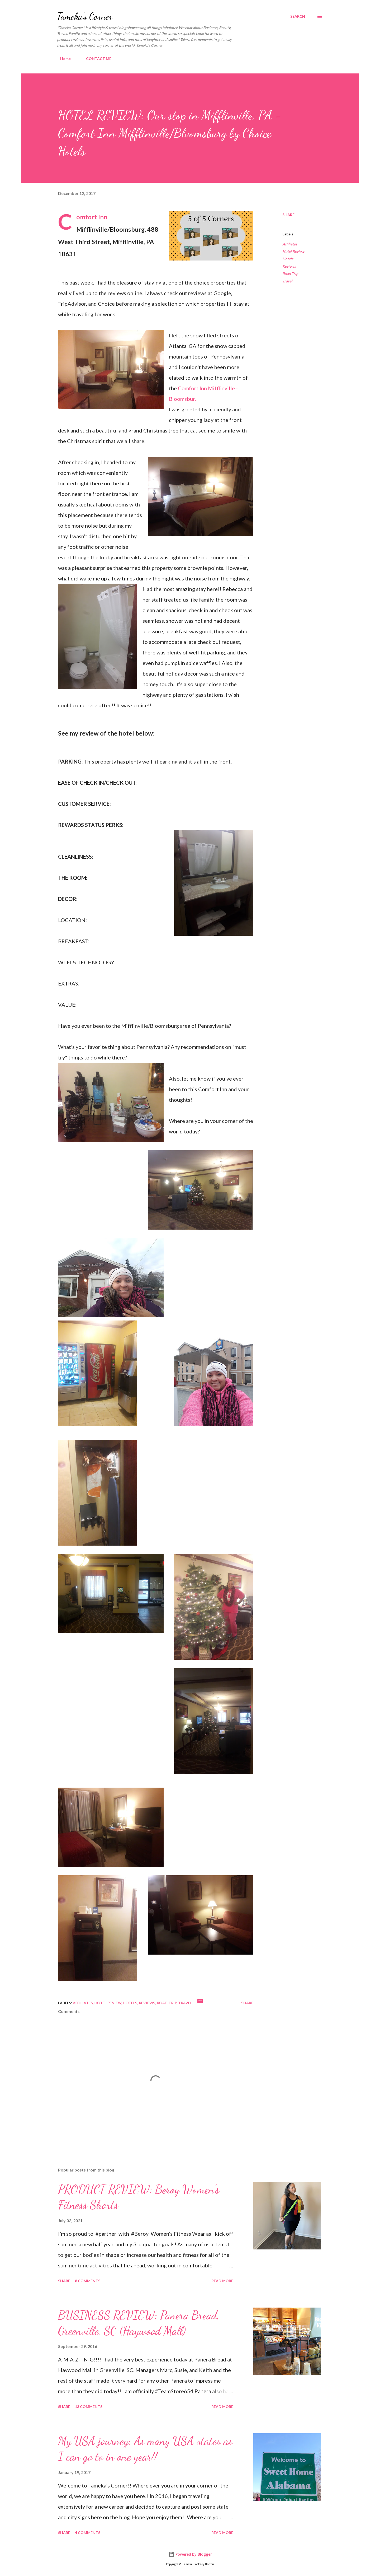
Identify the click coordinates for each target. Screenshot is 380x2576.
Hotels (287, 259)
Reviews (289, 266)
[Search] (297, 16)
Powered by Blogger (190, 2554)
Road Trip (290, 273)
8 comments (87, 2281)
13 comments (88, 2406)
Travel (287, 281)
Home (62, 58)
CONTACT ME (95, 58)
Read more (222, 2281)
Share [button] (288, 214)
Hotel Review (293, 251)
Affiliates (289, 244)
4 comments (87, 2532)
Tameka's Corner (84, 16)
